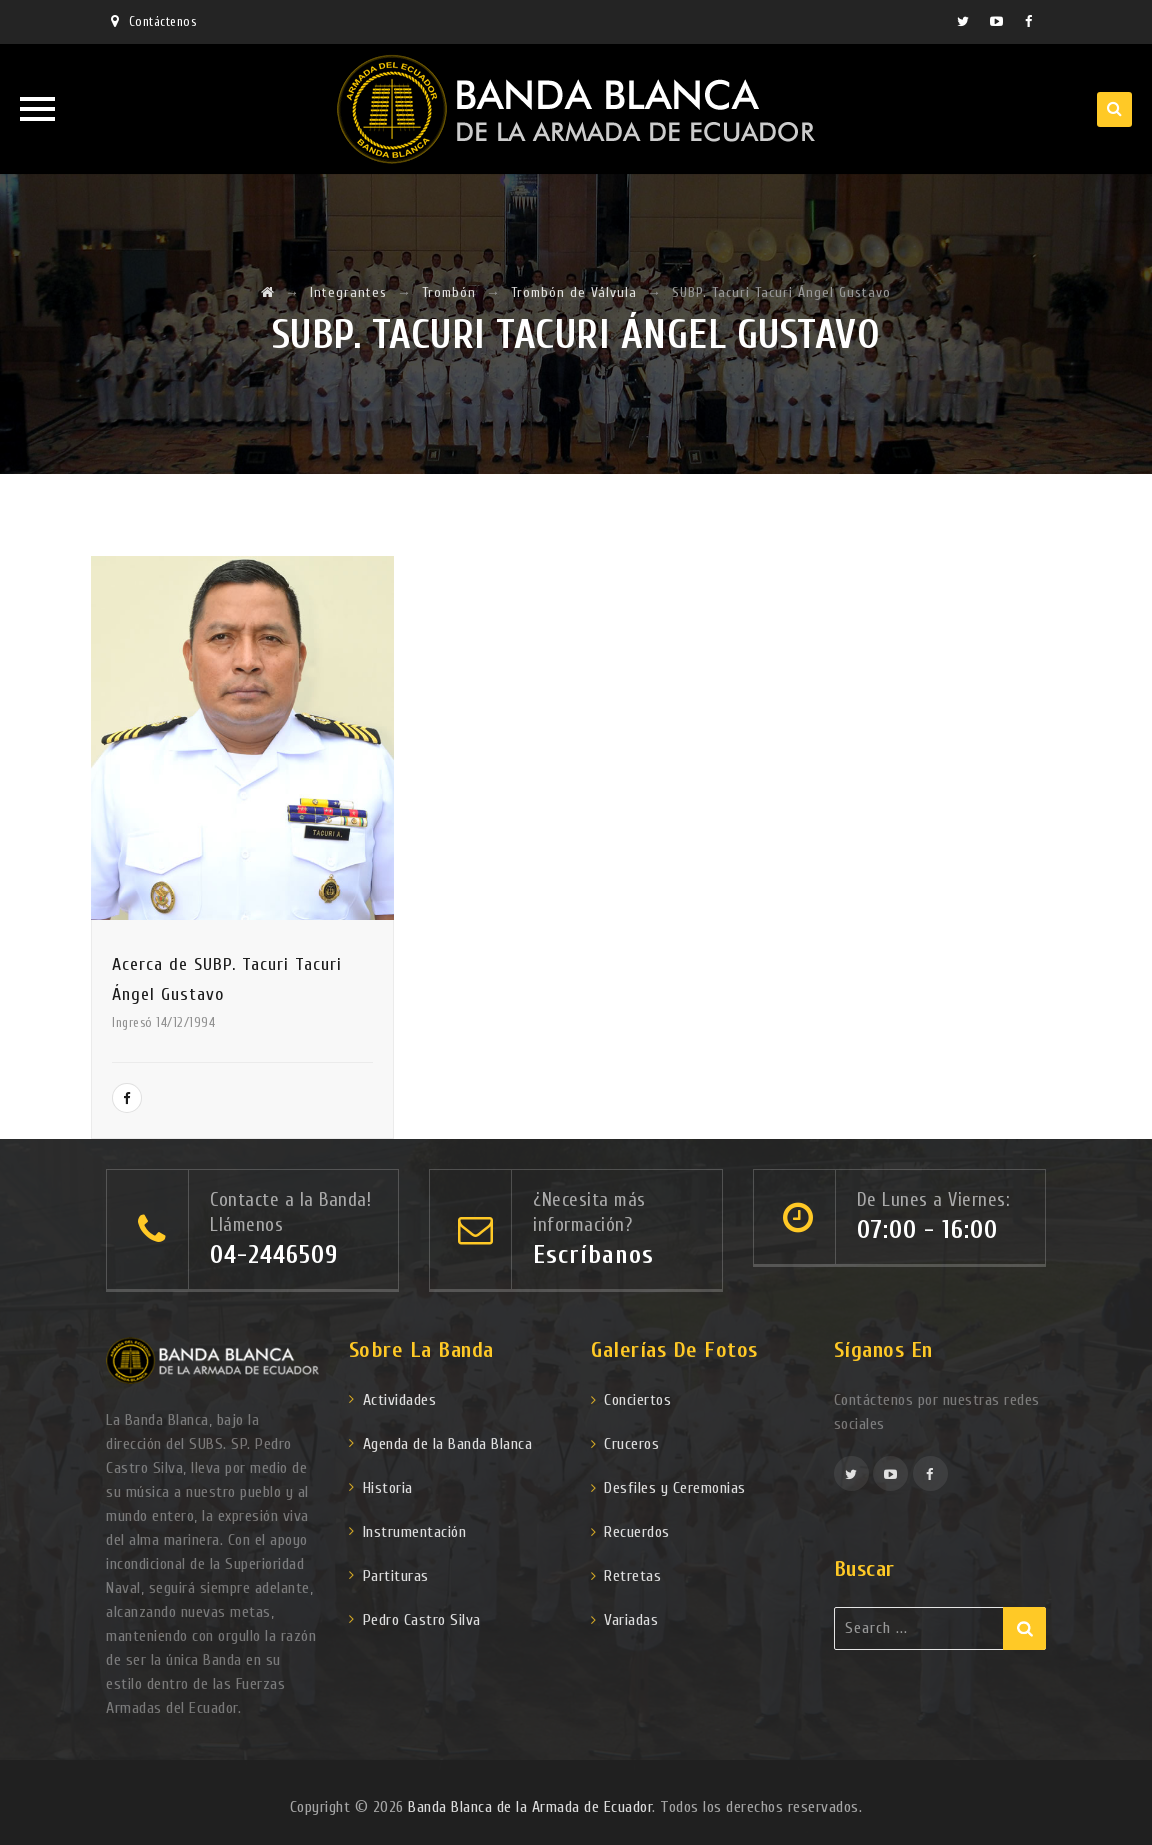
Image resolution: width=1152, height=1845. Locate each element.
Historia (388, 1488)
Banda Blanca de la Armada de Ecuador (530, 1807)
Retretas (632, 1576)
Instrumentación (415, 1532)
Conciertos (637, 1400)
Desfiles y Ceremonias (675, 1488)
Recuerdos (637, 1532)
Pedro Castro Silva (422, 1620)
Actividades (400, 1400)
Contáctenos (163, 21)
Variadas (631, 1620)
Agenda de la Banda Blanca (448, 1444)
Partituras (396, 1576)
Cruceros (631, 1444)
